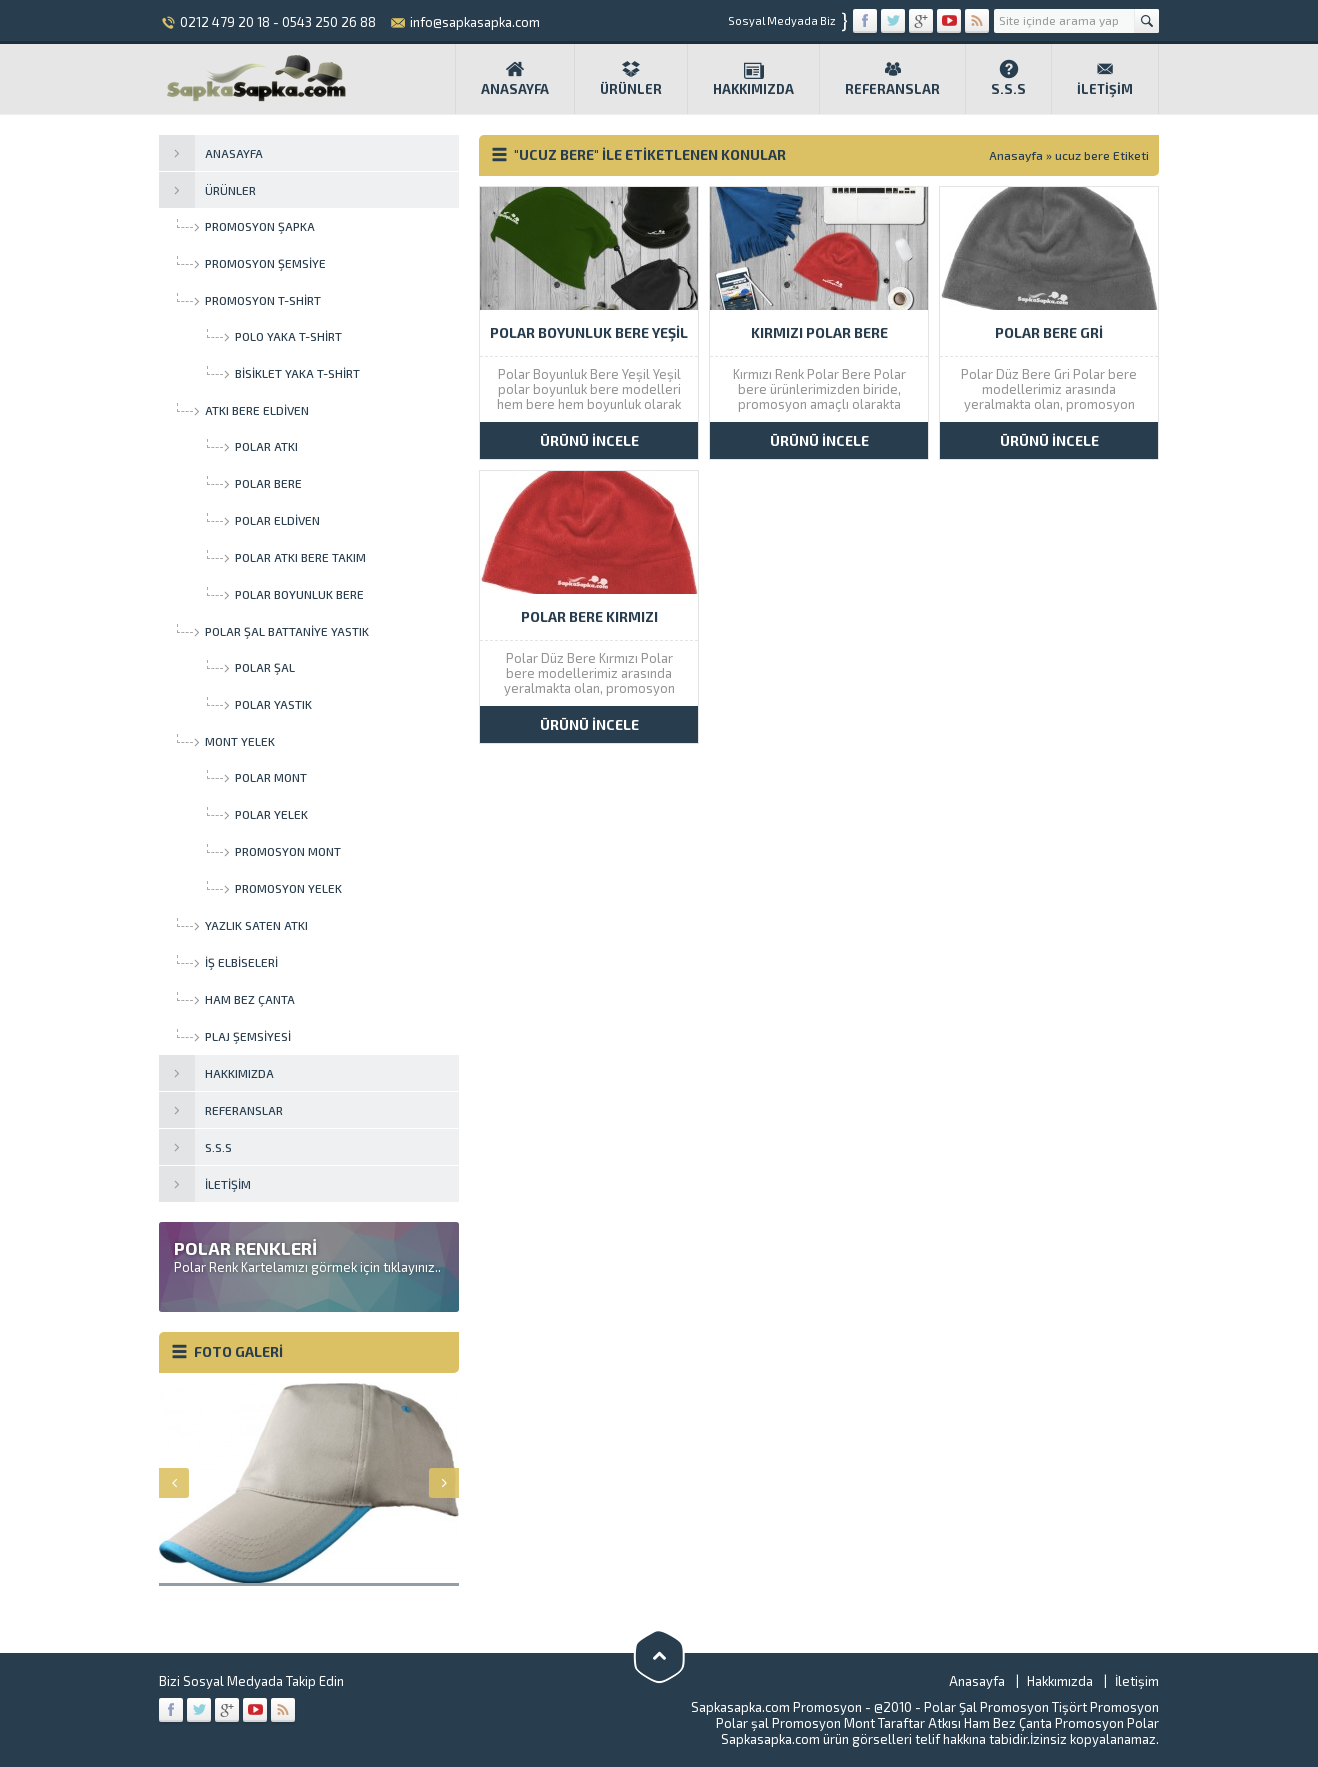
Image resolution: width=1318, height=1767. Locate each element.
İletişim (1105, 78)
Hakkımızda (753, 78)
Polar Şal (950, 1707)
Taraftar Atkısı (919, 1723)
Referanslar (892, 78)
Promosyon (1124, 1707)
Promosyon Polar (1107, 1723)
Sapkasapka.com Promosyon (776, 1707)
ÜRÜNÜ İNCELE (589, 440)
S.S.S (1008, 78)
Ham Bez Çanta (1008, 1723)
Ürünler (631, 78)
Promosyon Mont (823, 1723)
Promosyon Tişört (1033, 1707)
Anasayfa (515, 78)
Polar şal (742, 1723)
